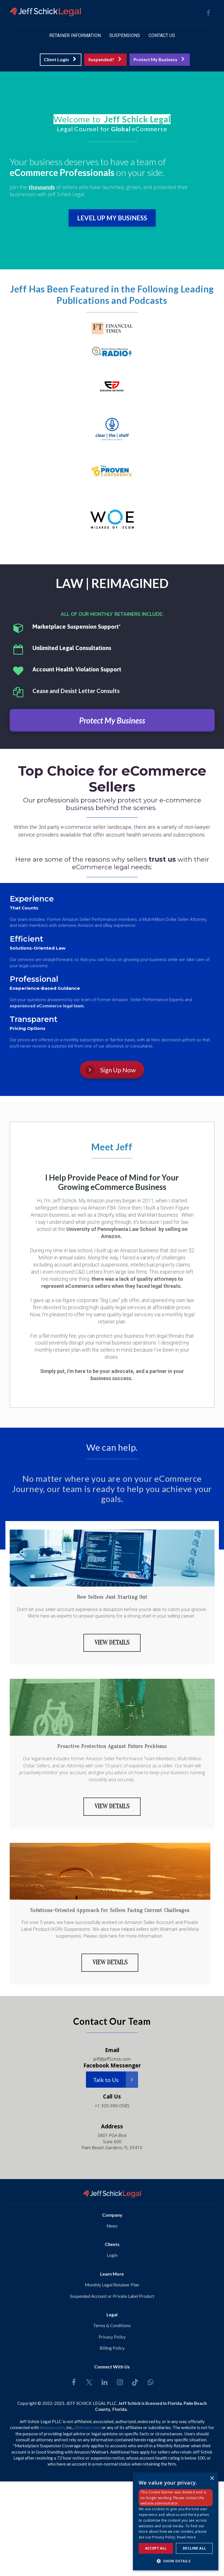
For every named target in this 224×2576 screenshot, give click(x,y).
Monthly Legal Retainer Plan (112, 2282)
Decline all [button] (194, 2548)
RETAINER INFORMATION (75, 35)
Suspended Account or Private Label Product (112, 2294)
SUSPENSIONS (124, 35)
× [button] (212, 2478)
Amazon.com (52, 2425)
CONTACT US (162, 35)
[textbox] (112, 119)
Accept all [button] (156, 2548)
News (112, 2223)
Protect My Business (158, 59)
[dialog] (175, 2521)
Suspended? (104, 59)
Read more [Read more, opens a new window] (186, 2537)
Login (112, 2253)
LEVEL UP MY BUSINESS (112, 218)
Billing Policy (112, 2346)
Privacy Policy (112, 2334)
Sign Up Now (110, 1069)
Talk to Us (115, 2078)
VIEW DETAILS (112, 1642)
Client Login (60, 59)
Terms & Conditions (112, 2323)
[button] (176, 2561)
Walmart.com (88, 2425)
